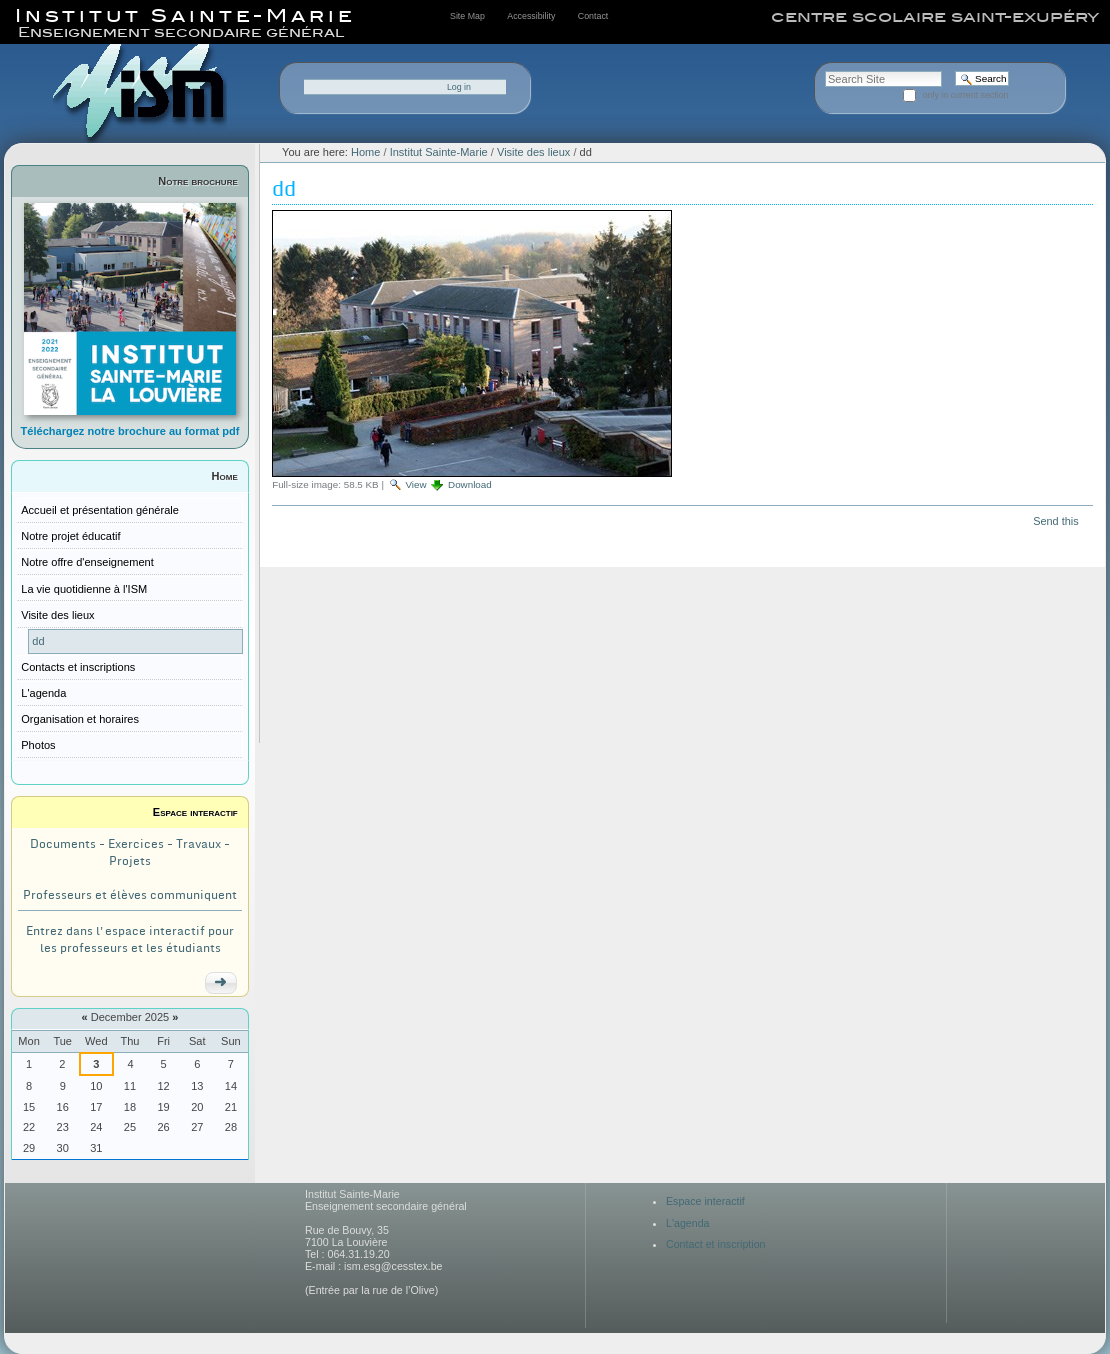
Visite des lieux (533, 152)
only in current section (966, 95)
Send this (1055, 521)
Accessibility (531, 16)
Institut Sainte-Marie (439, 152)
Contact (593, 16)
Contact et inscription (716, 1244)
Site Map (467, 16)
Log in (459, 87)
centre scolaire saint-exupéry (935, 17)
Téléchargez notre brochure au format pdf (130, 431)
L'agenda (688, 1223)
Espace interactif (195, 812)
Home (225, 476)
